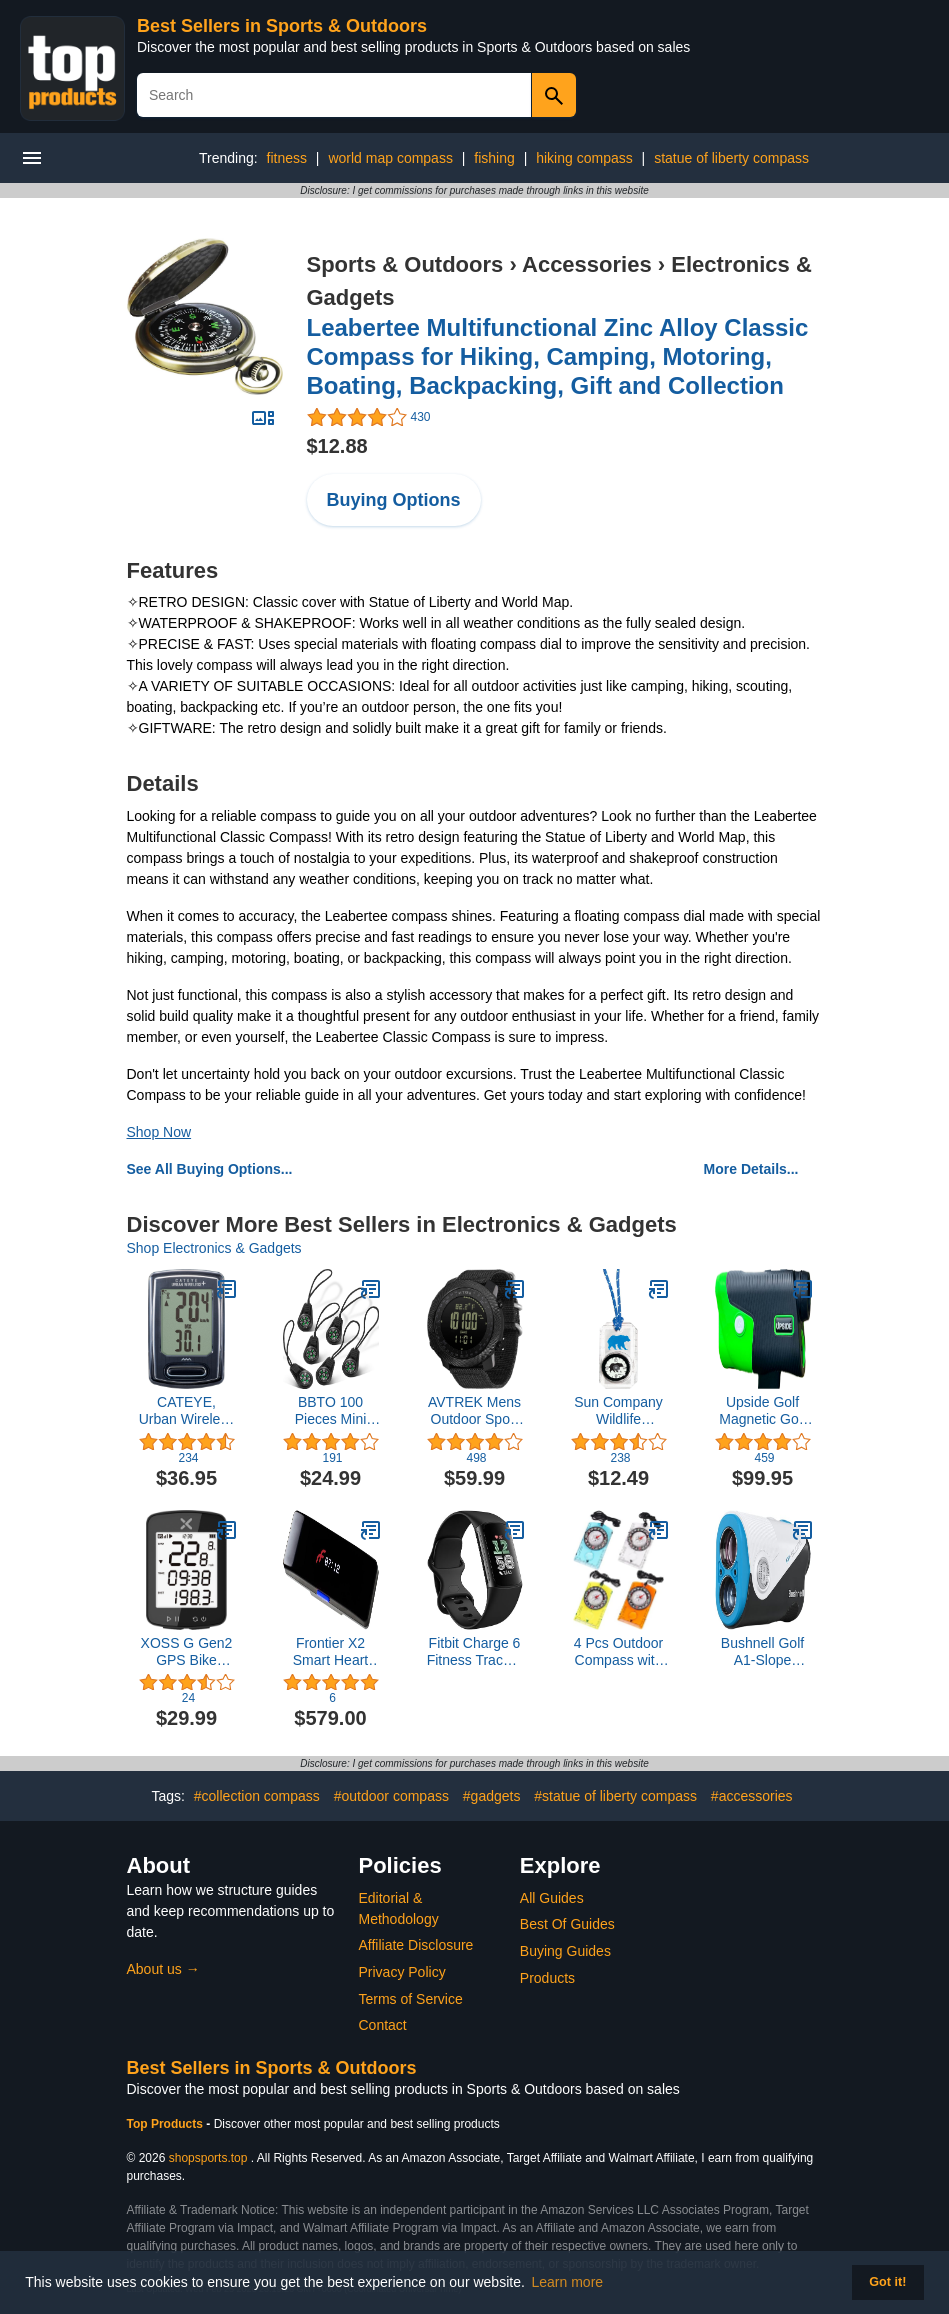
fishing (494, 158)
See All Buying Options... (210, 1169)
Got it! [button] (887, 2282)
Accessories (587, 264)
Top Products (167, 2124)
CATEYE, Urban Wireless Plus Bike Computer (187, 1411)
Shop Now (159, 1132)
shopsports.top (208, 2158)
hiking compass (584, 158)
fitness (287, 158)
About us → (163, 1969)
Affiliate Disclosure (416, 1945)
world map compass (390, 158)
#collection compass (257, 1796)
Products (547, 1978)
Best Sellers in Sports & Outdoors (282, 26)
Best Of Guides (567, 1924)
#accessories (752, 1796)
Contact (383, 2025)
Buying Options (394, 500)
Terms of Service (411, 1999)
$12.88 (337, 446)
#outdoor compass (391, 1796)
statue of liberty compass (731, 158)
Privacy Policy (402, 1972)
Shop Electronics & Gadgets (214, 1248)
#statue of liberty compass (615, 1796)
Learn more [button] (568, 2282)
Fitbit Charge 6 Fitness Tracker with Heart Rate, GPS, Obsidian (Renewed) (475, 1652)
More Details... (751, 1169)
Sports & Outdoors (405, 264)
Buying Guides (565, 1951)
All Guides (552, 1898)
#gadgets (492, 1796)
